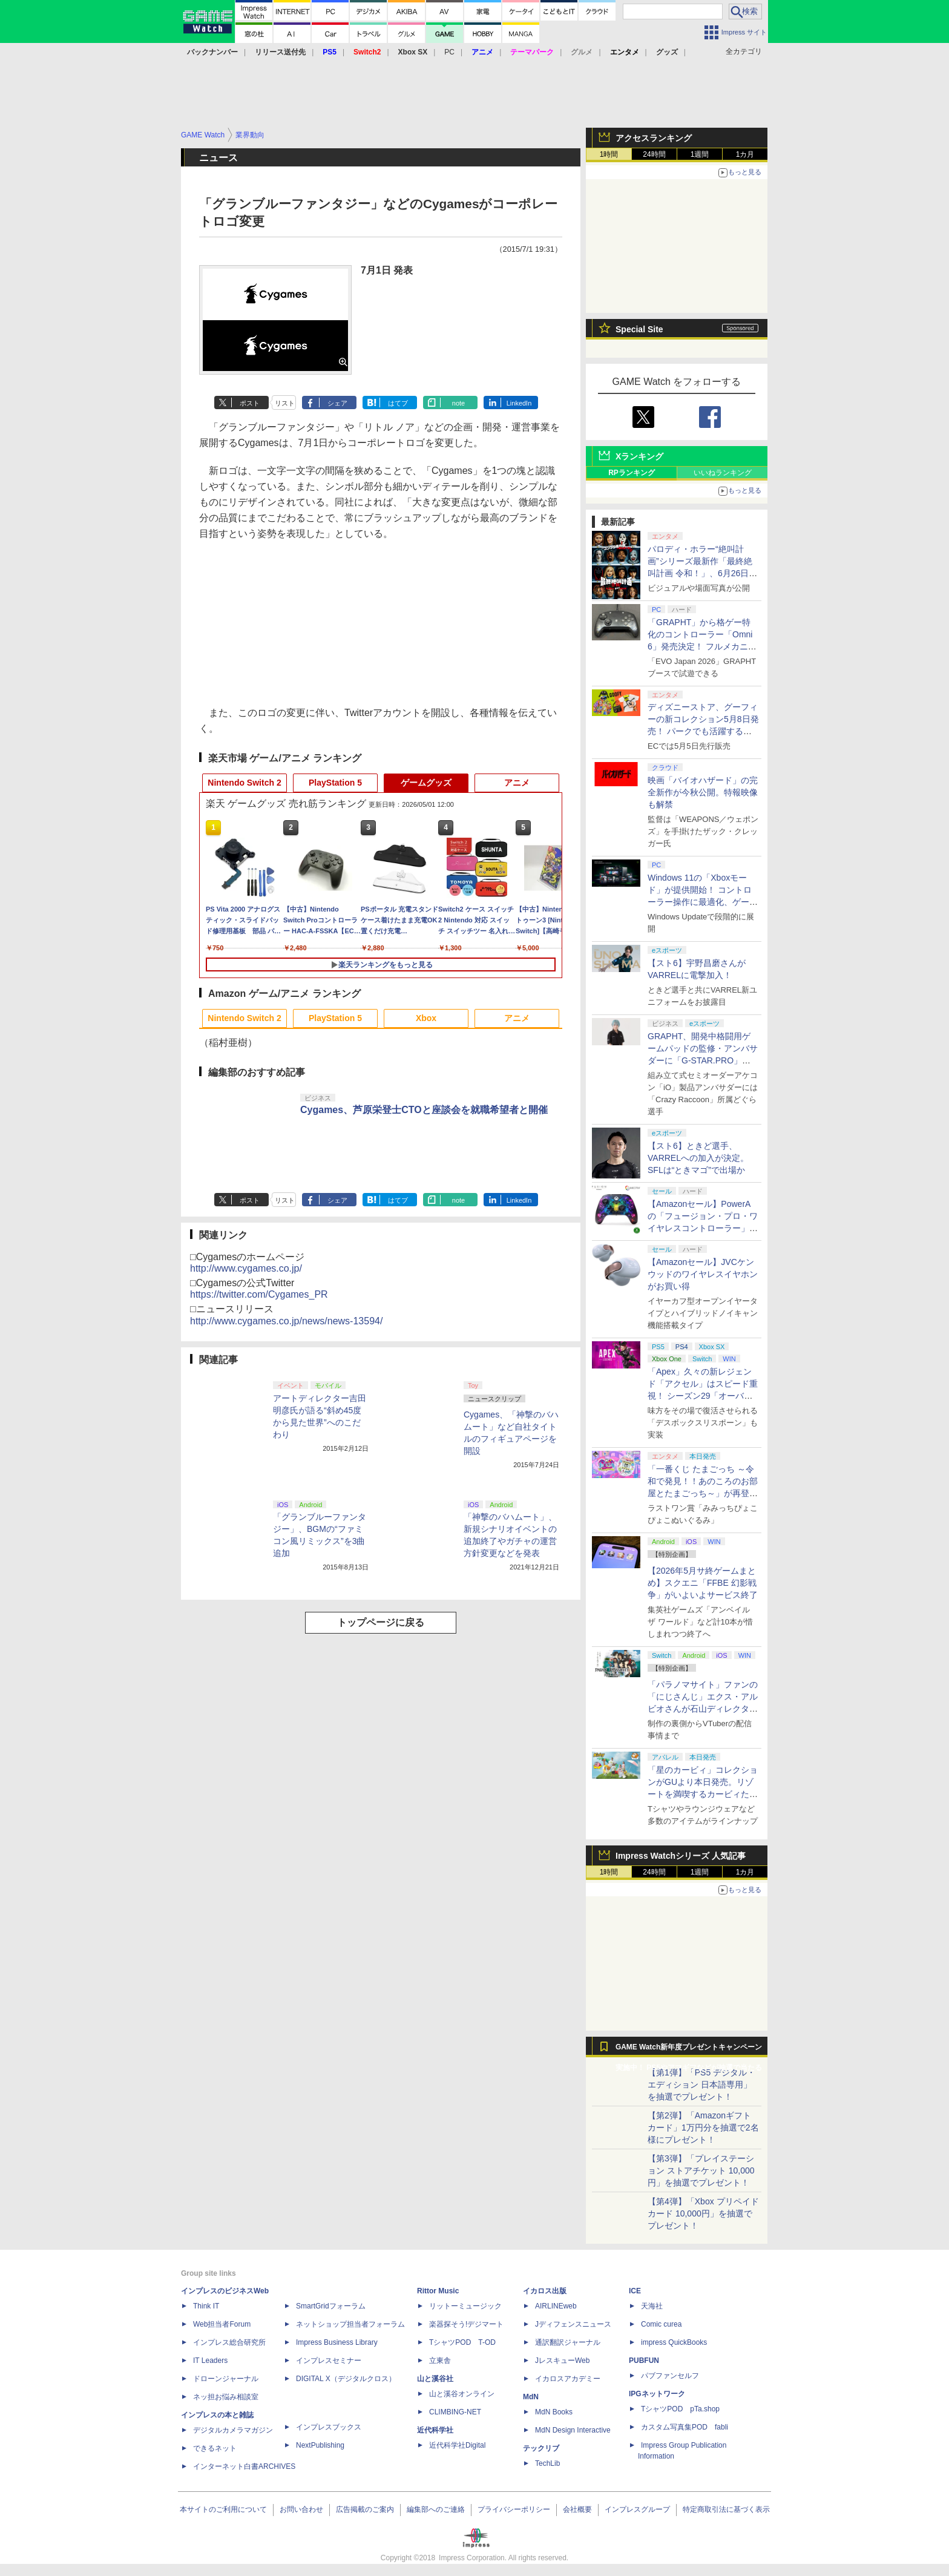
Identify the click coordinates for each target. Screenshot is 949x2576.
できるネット (215, 2448)
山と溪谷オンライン (461, 2394)
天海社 (652, 2306)
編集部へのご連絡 (436, 2509)
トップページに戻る (380, 1622)
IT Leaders (210, 2360)
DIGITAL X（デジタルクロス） (346, 2378)
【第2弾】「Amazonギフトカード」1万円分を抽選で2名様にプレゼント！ (703, 2127)
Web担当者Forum (222, 2324)
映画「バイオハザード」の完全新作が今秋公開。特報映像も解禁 (703, 792)
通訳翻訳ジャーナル (567, 2342)
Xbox (426, 1018)
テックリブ (541, 2448)
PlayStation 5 (335, 782)
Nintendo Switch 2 (244, 782)
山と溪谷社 (435, 2378)
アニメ (517, 782)
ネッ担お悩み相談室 (225, 2397)
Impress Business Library (337, 2342)
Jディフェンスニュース (573, 2324)
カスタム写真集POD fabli (684, 2427)
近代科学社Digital (457, 2445)
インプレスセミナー (328, 2360)
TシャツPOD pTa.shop (680, 2409)
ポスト (250, 403)
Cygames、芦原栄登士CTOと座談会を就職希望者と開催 (424, 1110)
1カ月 (745, 154)
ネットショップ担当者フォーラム (350, 2324)
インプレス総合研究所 (229, 2342)
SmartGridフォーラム (331, 2306)
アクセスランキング (654, 138)
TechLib (547, 2463)
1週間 (700, 154)
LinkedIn (519, 403)
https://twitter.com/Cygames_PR (259, 1294)
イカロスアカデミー (567, 2378)
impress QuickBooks (674, 2342)
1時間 (609, 154)
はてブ (398, 403)
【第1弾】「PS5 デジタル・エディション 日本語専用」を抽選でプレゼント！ (701, 2084)
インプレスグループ (637, 2509)
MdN (531, 2397)
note (458, 403)
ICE (635, 2291)
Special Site (639, 329)
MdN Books (554, 2412)
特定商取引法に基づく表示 (726, 2509)
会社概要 (577, 2509)
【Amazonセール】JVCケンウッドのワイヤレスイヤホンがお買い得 (703, 1274)
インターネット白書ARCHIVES (244, 2466)
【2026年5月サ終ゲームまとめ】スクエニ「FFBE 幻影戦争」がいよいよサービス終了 (703, 1583)
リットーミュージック (465, 2306)
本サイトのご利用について (223, 2509)
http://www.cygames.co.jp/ (246, 1268)
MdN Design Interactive (573, 2430)
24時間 (654, 154)
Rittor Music (438, 2291)
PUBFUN (644, 2360)
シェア (337, 403)
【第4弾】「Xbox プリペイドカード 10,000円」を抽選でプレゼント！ (703, 2213)
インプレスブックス (328, 2427)
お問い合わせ (301, 2509)
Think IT (206, 2306)
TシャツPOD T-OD (462, 2342)
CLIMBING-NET (455, 2412)
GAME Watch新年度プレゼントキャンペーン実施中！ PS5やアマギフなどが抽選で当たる (689, 2050)
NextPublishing (320, 2445)
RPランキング (631, 472)
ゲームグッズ (426, 782)
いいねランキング (723, 472)
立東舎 (440, 2360)
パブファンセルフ (670, 2375)
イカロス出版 (544, 2291)
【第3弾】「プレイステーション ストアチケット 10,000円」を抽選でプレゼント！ (701, 2170)
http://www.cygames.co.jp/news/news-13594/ (286, 1321)
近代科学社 (435, 2430)
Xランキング (639, 456)
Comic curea (661, 2324)
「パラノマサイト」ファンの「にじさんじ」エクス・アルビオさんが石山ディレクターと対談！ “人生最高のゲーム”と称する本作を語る (703, 1709)
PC (449, 52)
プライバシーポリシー (514, 2509)
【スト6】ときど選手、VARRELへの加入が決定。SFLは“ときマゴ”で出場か (698, 1158)
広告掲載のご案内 (365, 2509)
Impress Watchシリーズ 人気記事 (681, 1856)
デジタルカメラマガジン (233, 2430)
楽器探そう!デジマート (466, 2324)
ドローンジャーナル (225, 2378)
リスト (285, 403)
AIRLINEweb (556, 2306)
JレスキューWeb (562, 2360)
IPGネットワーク (657, 2394)
